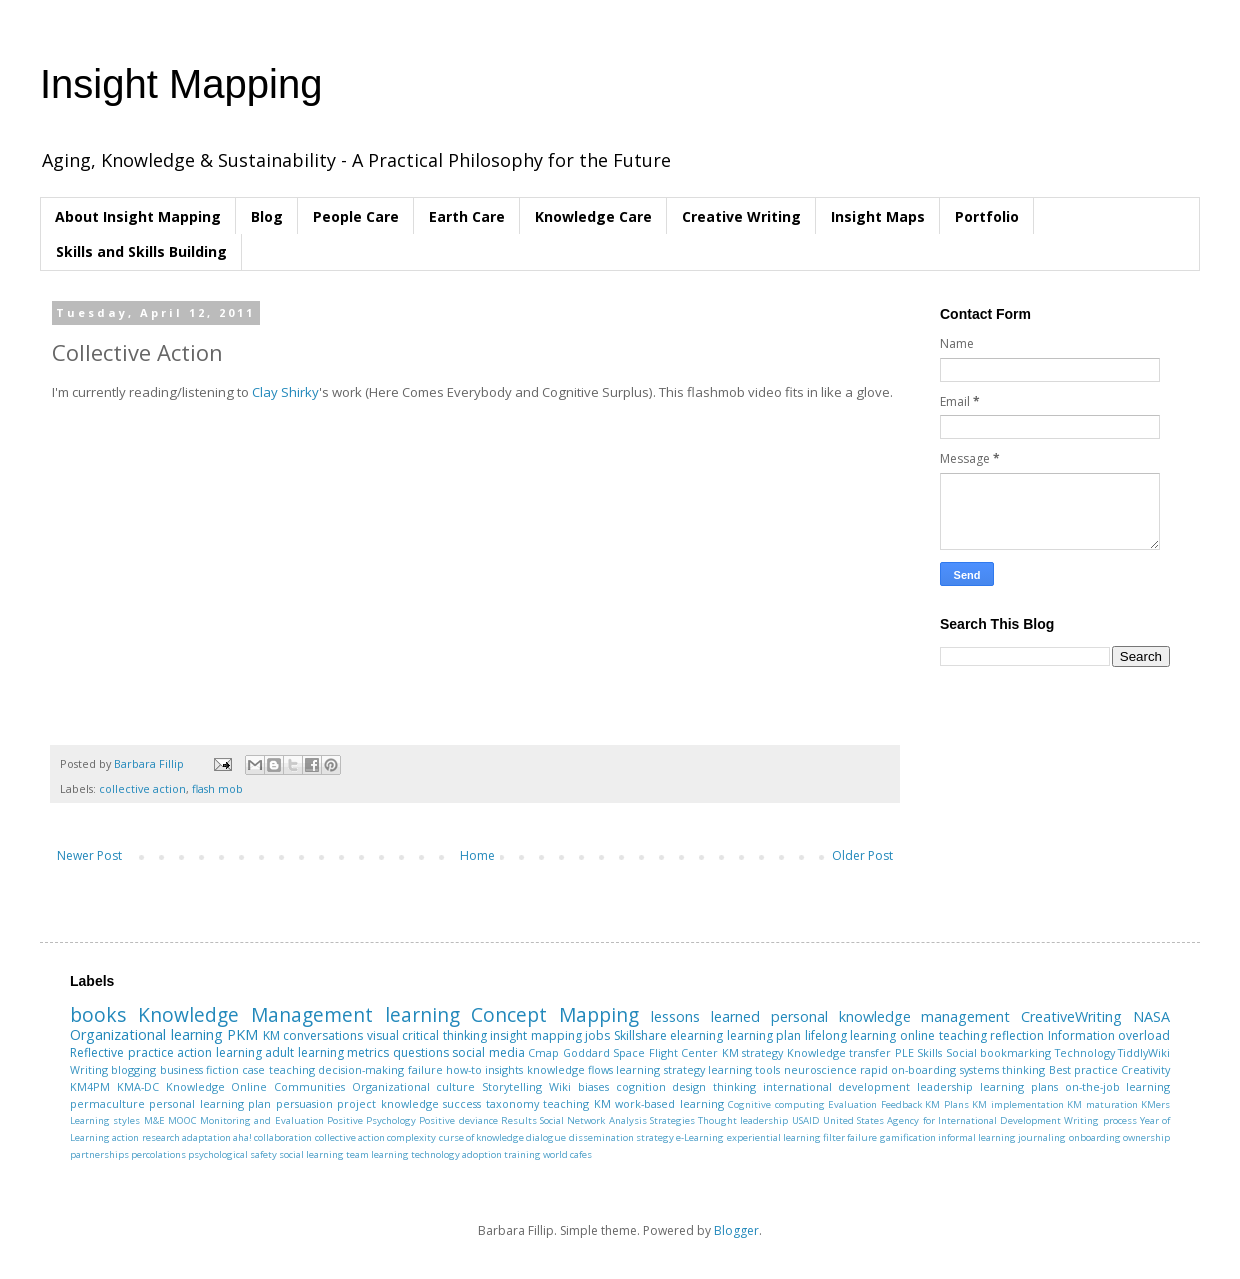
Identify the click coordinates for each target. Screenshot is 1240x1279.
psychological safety (232, 1154)
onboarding (1095, 1137)
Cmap (543, 1052)
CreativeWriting (1071, 1016)
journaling (1042, 1137)
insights (504, 1069)
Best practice (1083, 1069)
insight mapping (536, 1035)
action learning (219, 1052)
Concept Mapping (555, 1014)
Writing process (1100, 1120)
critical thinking (444, 1035)
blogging (133, 1069)
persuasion (304, 1103)
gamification (908, 1137)
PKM (242, 1034)
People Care (356, 216)
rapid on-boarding (908, 1069)
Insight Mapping (181, 84)
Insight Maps (878, 216)
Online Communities (288, 1086)
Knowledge (195, 1086)
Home (477, 855)
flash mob (217, 788)
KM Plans (946, 1104)
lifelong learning (851, 1035)
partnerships (99, 1154)
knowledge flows (570, 1069)
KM (271, 1035)
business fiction (199, 1069)
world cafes (567, 1154)
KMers (1155, 1104)
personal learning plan (210, 1103)
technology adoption (456, 1154)
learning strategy (660, 1069)
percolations (158, 1154)
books (98, 1014)
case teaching (278, 1069)
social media (488, 1052)
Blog (267, 216)
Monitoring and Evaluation (262, 1120)
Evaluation (852, 1104)
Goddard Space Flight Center (641, 1052)
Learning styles (105, 1120)
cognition (641, 1086)
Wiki (560, 1086)
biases (593, 1086)
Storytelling (512, 1086)
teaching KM (576, 1103)
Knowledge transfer (839, 1052)
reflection (1017, 1035)
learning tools (744, 1069)
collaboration (283, 1137)
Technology (1085, 1052)
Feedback (901, 1104)
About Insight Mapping (138, 216)
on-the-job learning (1118, 1086)
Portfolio (987, 216)
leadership (945, 1086)
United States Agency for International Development (942, 1120)
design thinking (714, 1086)
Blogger (736, 1230)
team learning (377, 1154)
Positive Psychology (371, 1120)
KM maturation (1102, 1104)
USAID (806, 1120)
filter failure (850, 1137)
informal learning (977, 1137)
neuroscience (820, 1069)
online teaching (943, 1035)
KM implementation (1017, 1104)
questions (421, 1052)
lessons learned (705, 1016)
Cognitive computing (776, 1104)
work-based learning (669, 1103)
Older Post (862, 855)
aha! (242, 1137)
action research (145, 1137)
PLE (904, 1052)
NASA (1151, 1016)
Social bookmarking (999, 1052)
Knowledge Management (255, 1014)
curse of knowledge (482, 1137)
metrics (368, 1052)
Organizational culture (414, 1086)
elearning (696, 1035)
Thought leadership (743, 1120)
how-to (464, 1069)
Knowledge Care (593, 216)
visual (383, 1035)
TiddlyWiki (1144, 1052)
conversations (323, 1035)
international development (837, 1086)
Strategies (672, 1120)
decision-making (361, 1069)
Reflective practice (122, 1052)
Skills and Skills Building (141, 251)
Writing (89, 1069)
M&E (154, 1120)
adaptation (206, 1137)
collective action (142, 788)
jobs (597, 1035)
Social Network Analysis (593, 1120)
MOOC (182, 1120)
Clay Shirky (285, 392)
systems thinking (1002, 1069)
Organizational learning (146, 1034)
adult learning (304, 1052)
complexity (411, 1137)
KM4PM (90, 1086)
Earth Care (467, 216)
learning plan (764, 1035)
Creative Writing (741, 216)
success (462, 1103)
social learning (311, 1154)
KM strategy (753, 1052)
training (522, 1154)
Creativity (1145, 1069)
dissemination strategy (621, 1137)
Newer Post (89, 855)
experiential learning (774, 1137)
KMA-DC (138, 1086)
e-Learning (700, 1137)
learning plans (1019, 1086)
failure (425, 1069)
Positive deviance (458, 1120)
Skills (929, 1052)
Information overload (1109, 1035)
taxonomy (512, 1103)
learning (422, 1014)
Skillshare (640, 1035)
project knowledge (387, 1103)
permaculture (107, 1103)
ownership (1146, 1137)
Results (519, 1120)
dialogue (546, 1137)
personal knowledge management (891, 1016)
